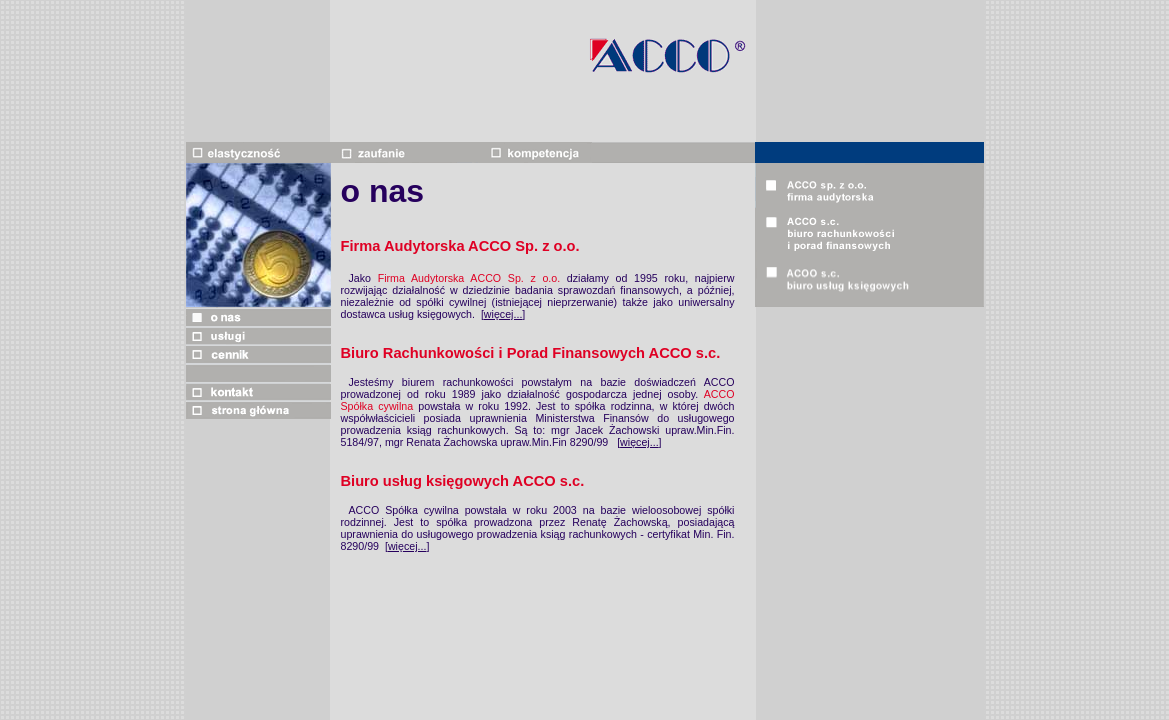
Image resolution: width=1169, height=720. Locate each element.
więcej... (503, 314)
